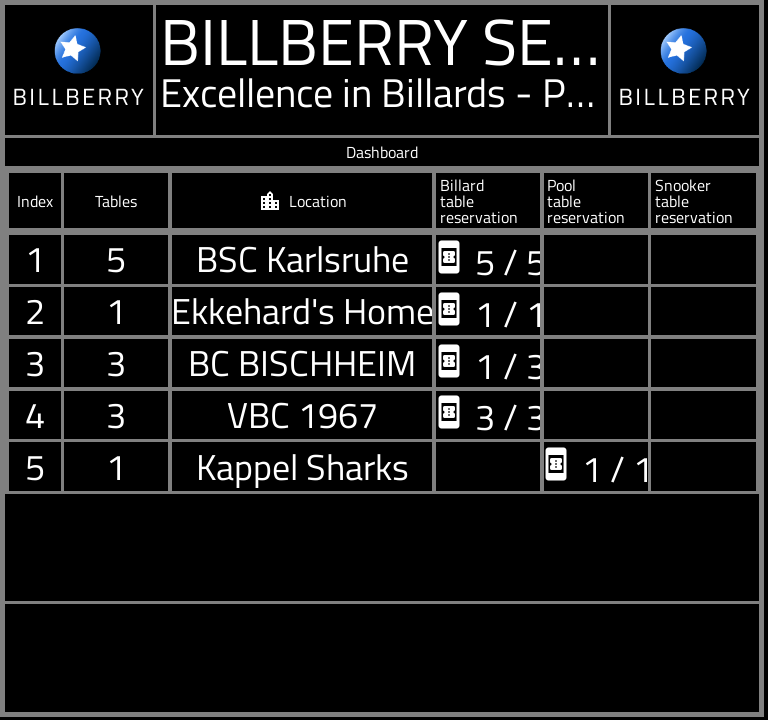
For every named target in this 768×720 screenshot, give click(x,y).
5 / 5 (488, 259)
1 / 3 (488, 363)
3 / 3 (488, 414)
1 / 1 (488, 311)
